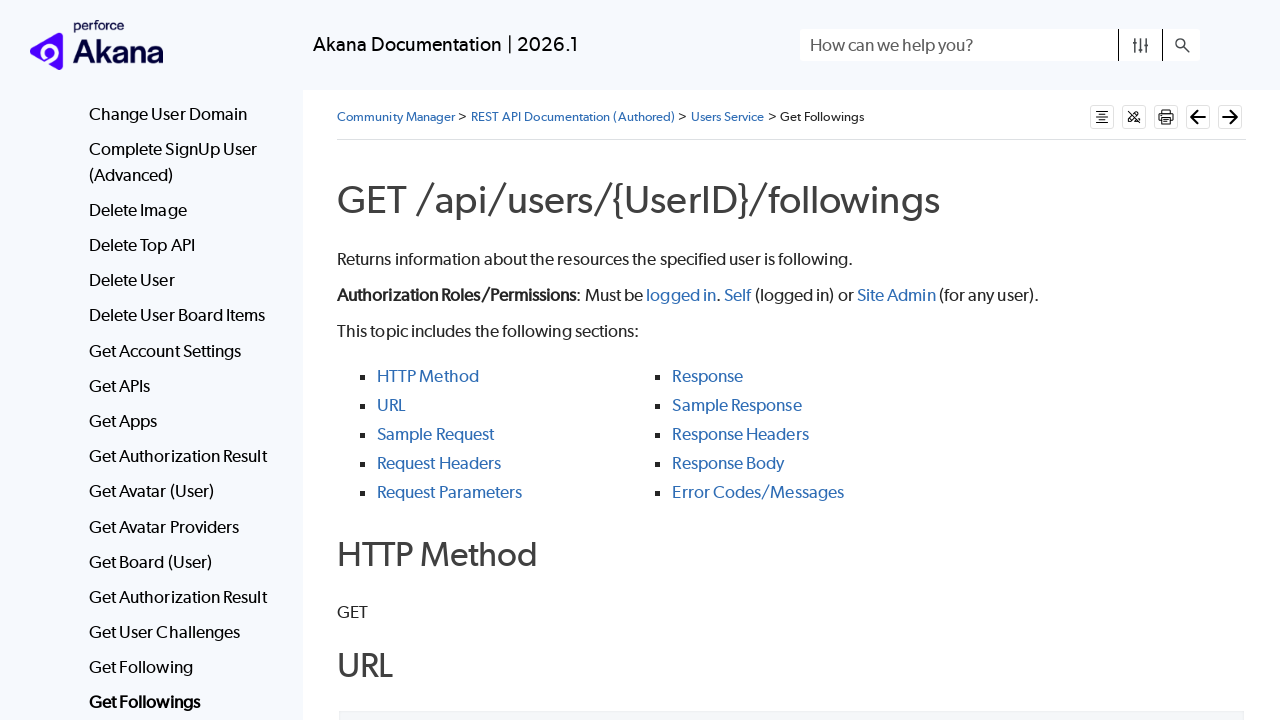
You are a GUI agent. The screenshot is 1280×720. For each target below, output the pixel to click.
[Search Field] (1000, 45)
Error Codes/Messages (758, 492)
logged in (681, 295)
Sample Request (435, 434)
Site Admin (896, 295)
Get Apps (123, 421)
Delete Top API (142, 245)
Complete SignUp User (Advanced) (173, 162)
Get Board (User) (150, 562)
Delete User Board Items (177, 315)
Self (737, 295)
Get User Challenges (165, 632)
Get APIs (120, 386)
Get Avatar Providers (164, 527)
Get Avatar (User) (151, 491)
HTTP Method (428, 376)
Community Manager (396, 116)
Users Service (728, 116)
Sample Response (736, 405)
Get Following (141, 667)
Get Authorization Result (178, 456)
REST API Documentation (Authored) (573, 116)
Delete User (132, 280)
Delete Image (138, 210)
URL (391, 405)
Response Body (728, 463)
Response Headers (740, 434)
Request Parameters (449, 492)
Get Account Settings (165, 351)
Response (707, 376)
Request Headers (439, 463)
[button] (1140, 45)
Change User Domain (168, 114)
